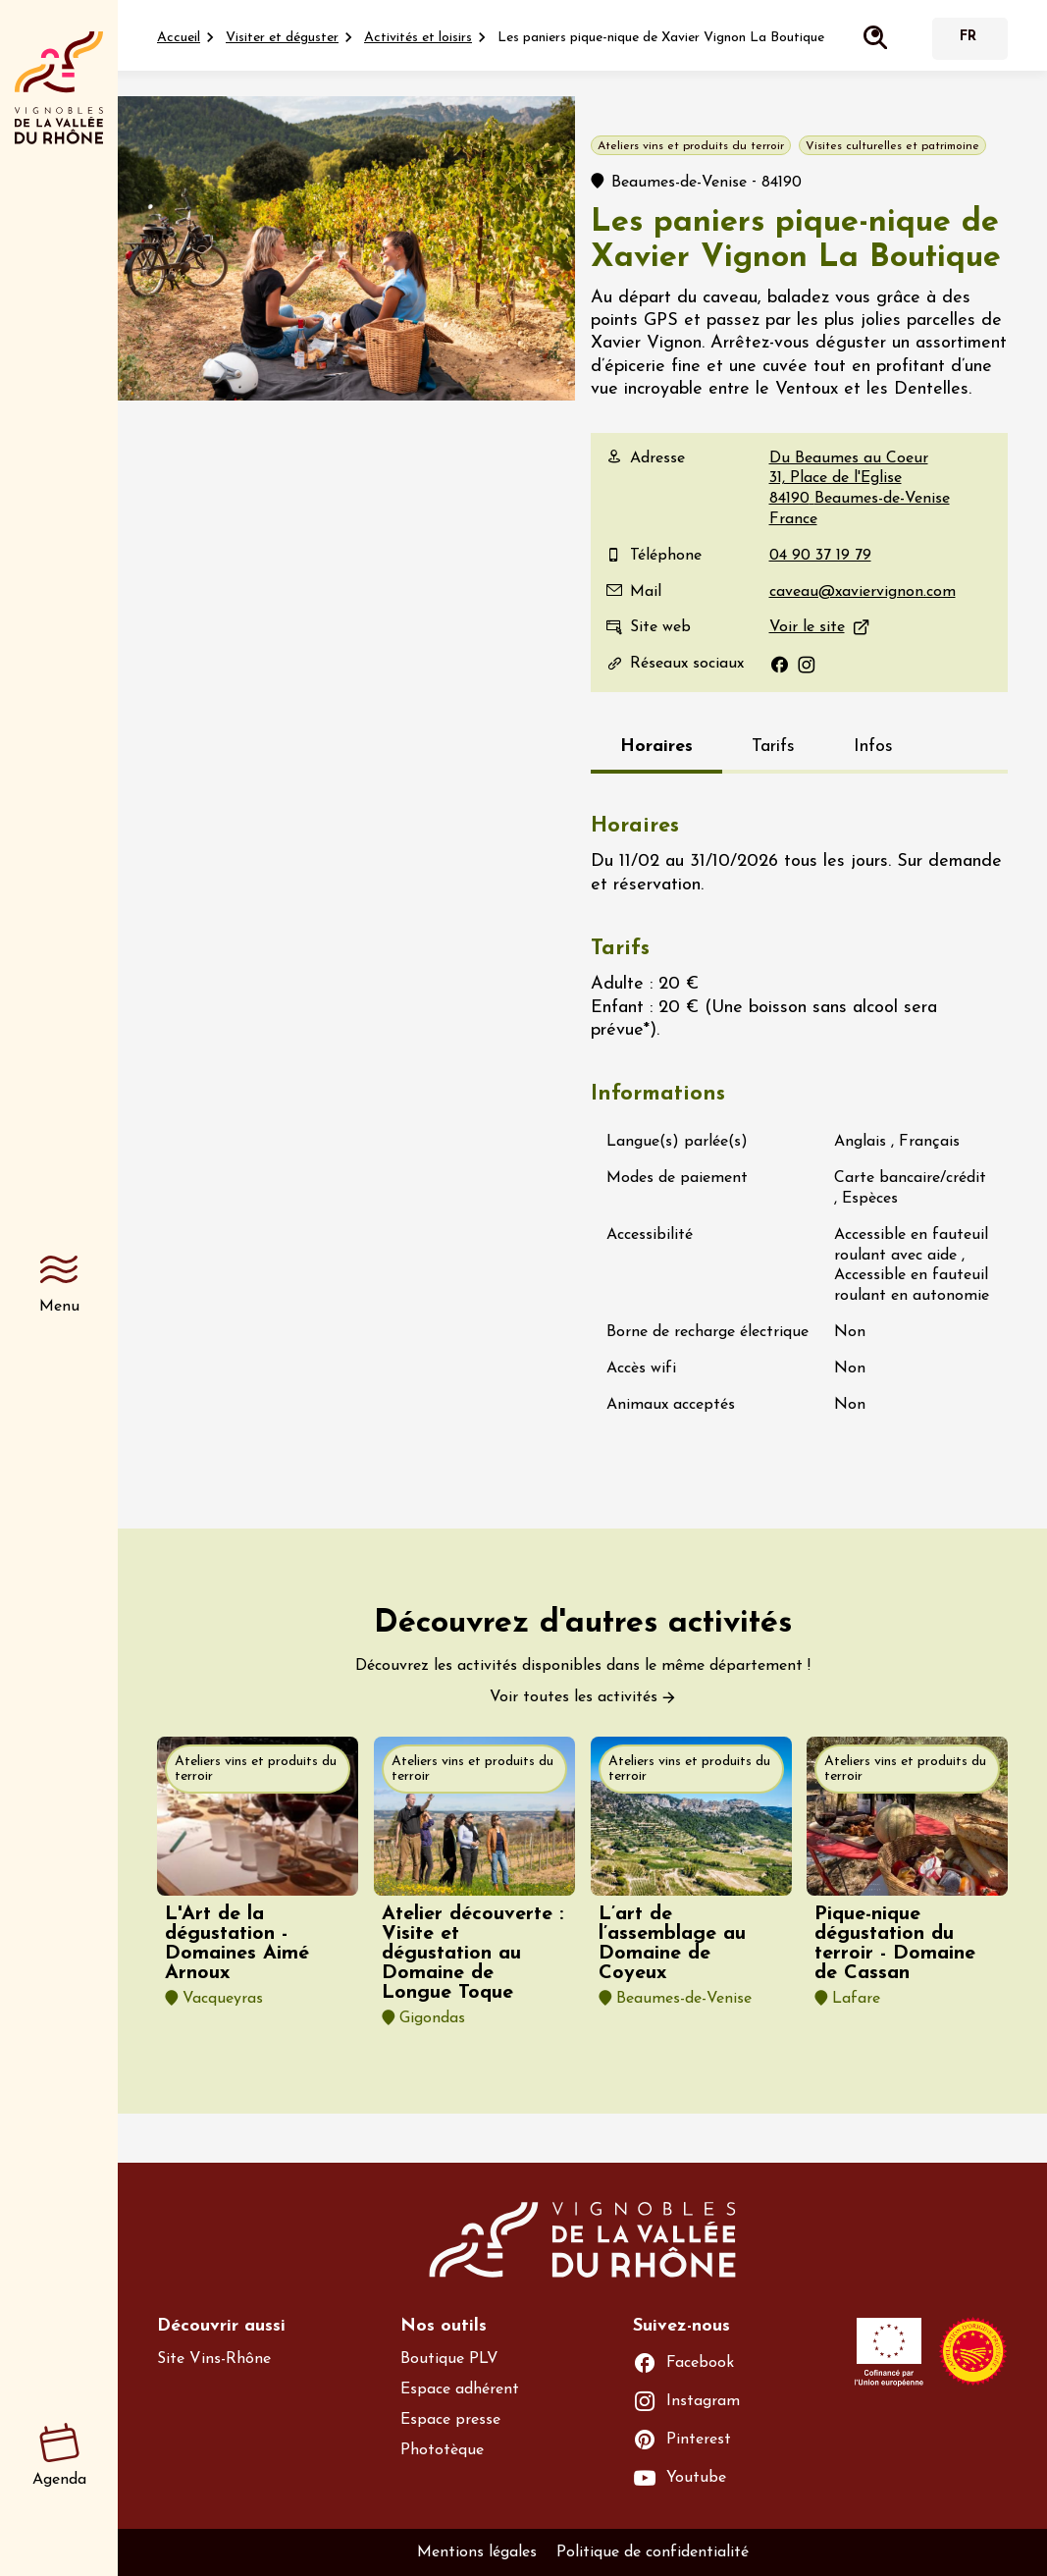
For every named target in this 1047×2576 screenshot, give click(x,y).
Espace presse (450, 2420)
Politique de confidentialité (652, 2552)
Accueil (178, 37)
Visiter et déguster (282, 37)
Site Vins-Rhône (214, 2359)
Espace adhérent (459, 2389)
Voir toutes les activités (573, 1697)
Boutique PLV (449, 2359)
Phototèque (442, 2450)
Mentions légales (477, 2552)
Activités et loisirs (418, 37)
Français (967, 39)
